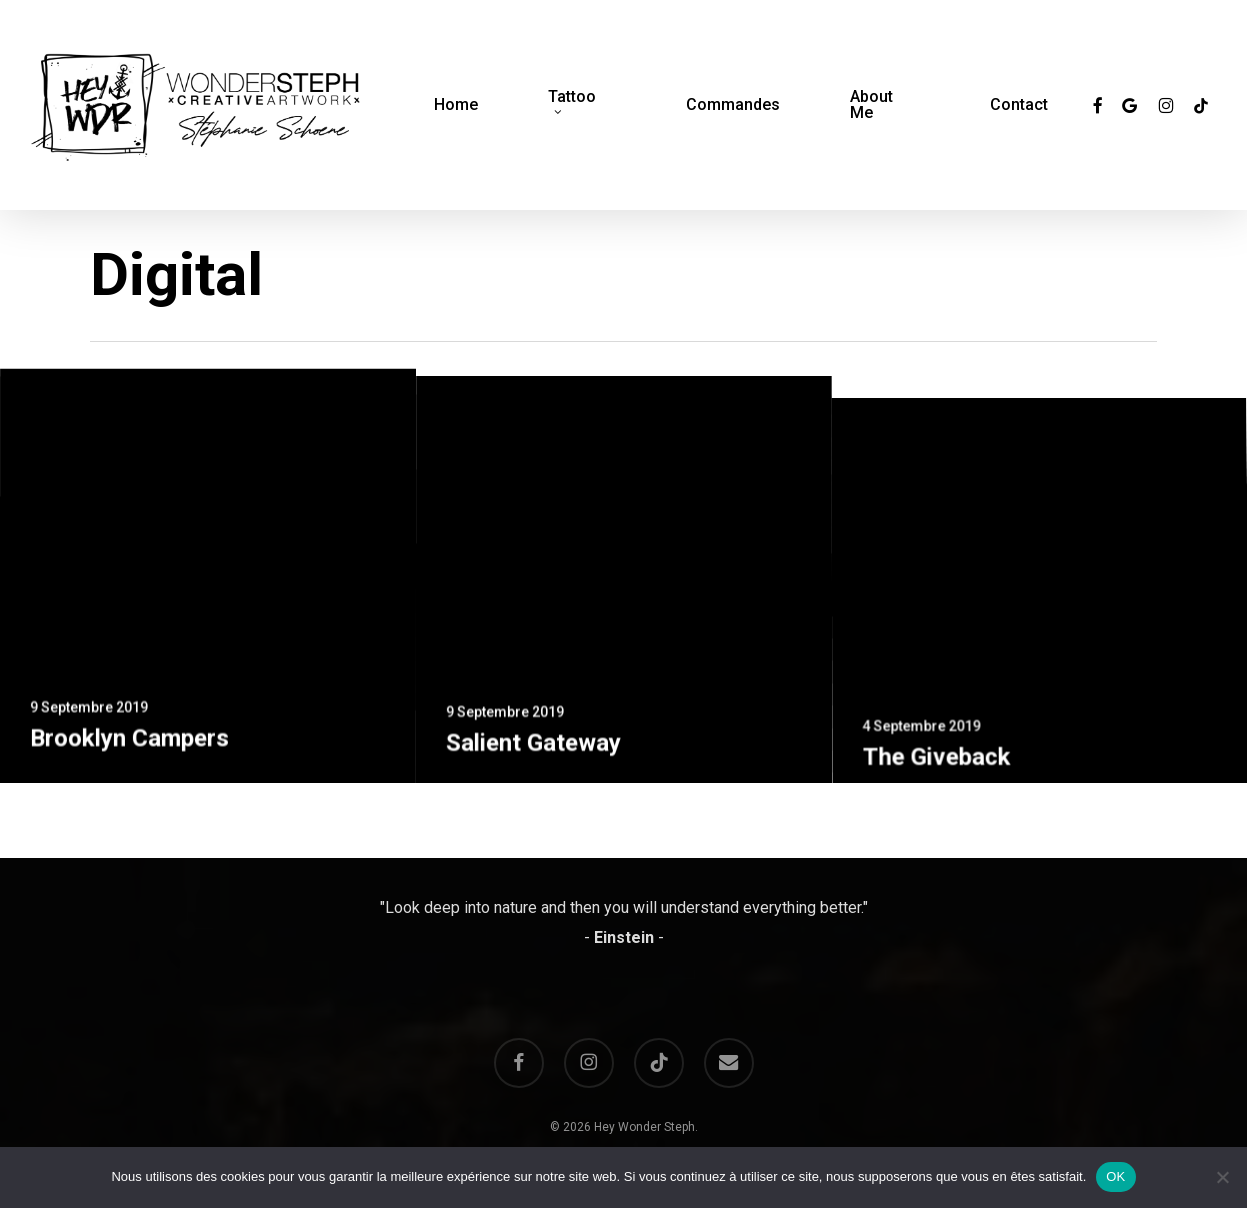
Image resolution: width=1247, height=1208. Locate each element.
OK (1115, 1176)
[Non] (1222, 1177)
